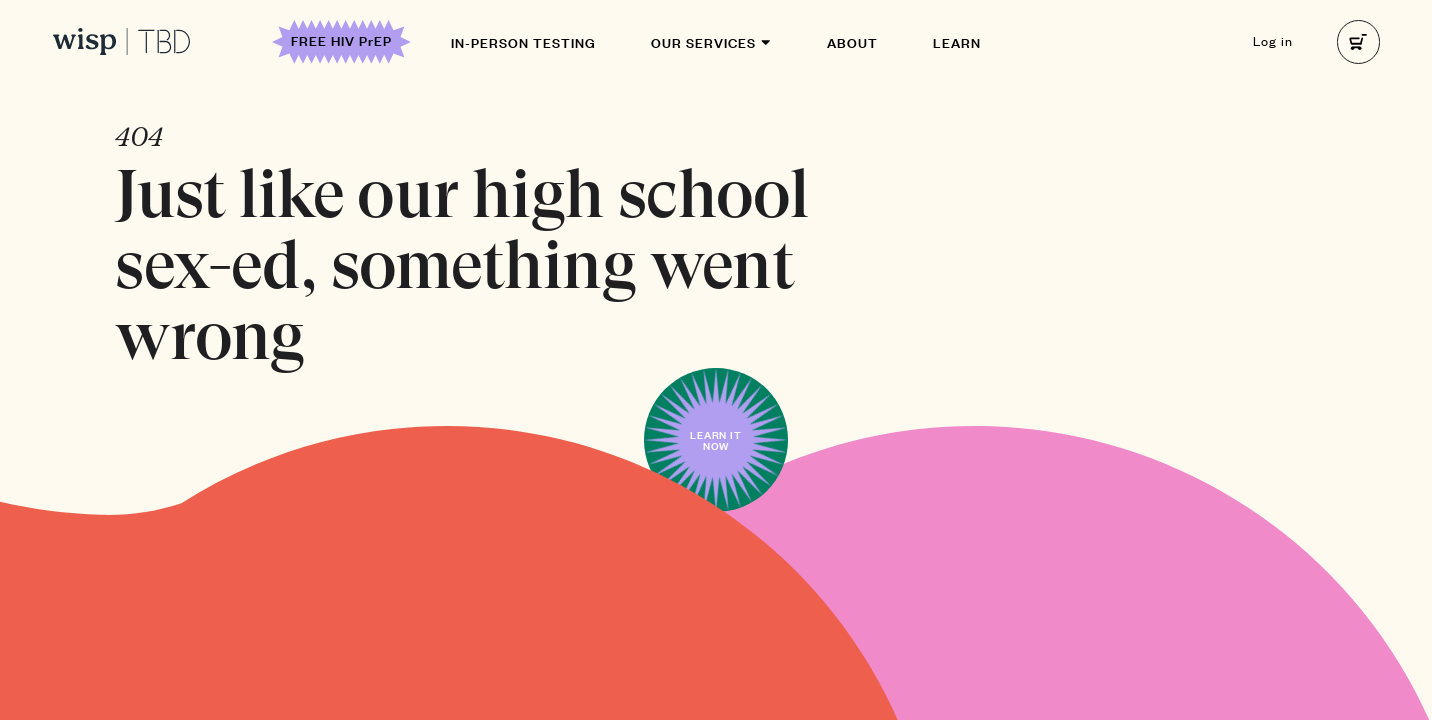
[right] (1359, 42)
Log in (1273, 41)
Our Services (711, 42)
